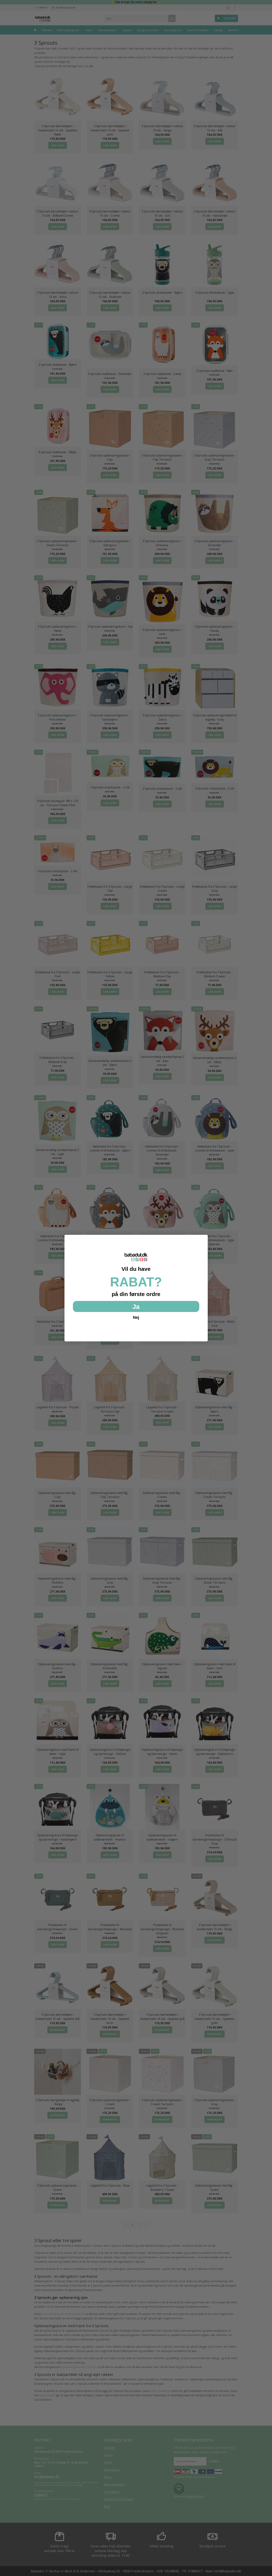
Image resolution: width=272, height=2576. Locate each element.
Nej (136, 1317)
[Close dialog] (203, 1239)
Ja (136, 1306)
